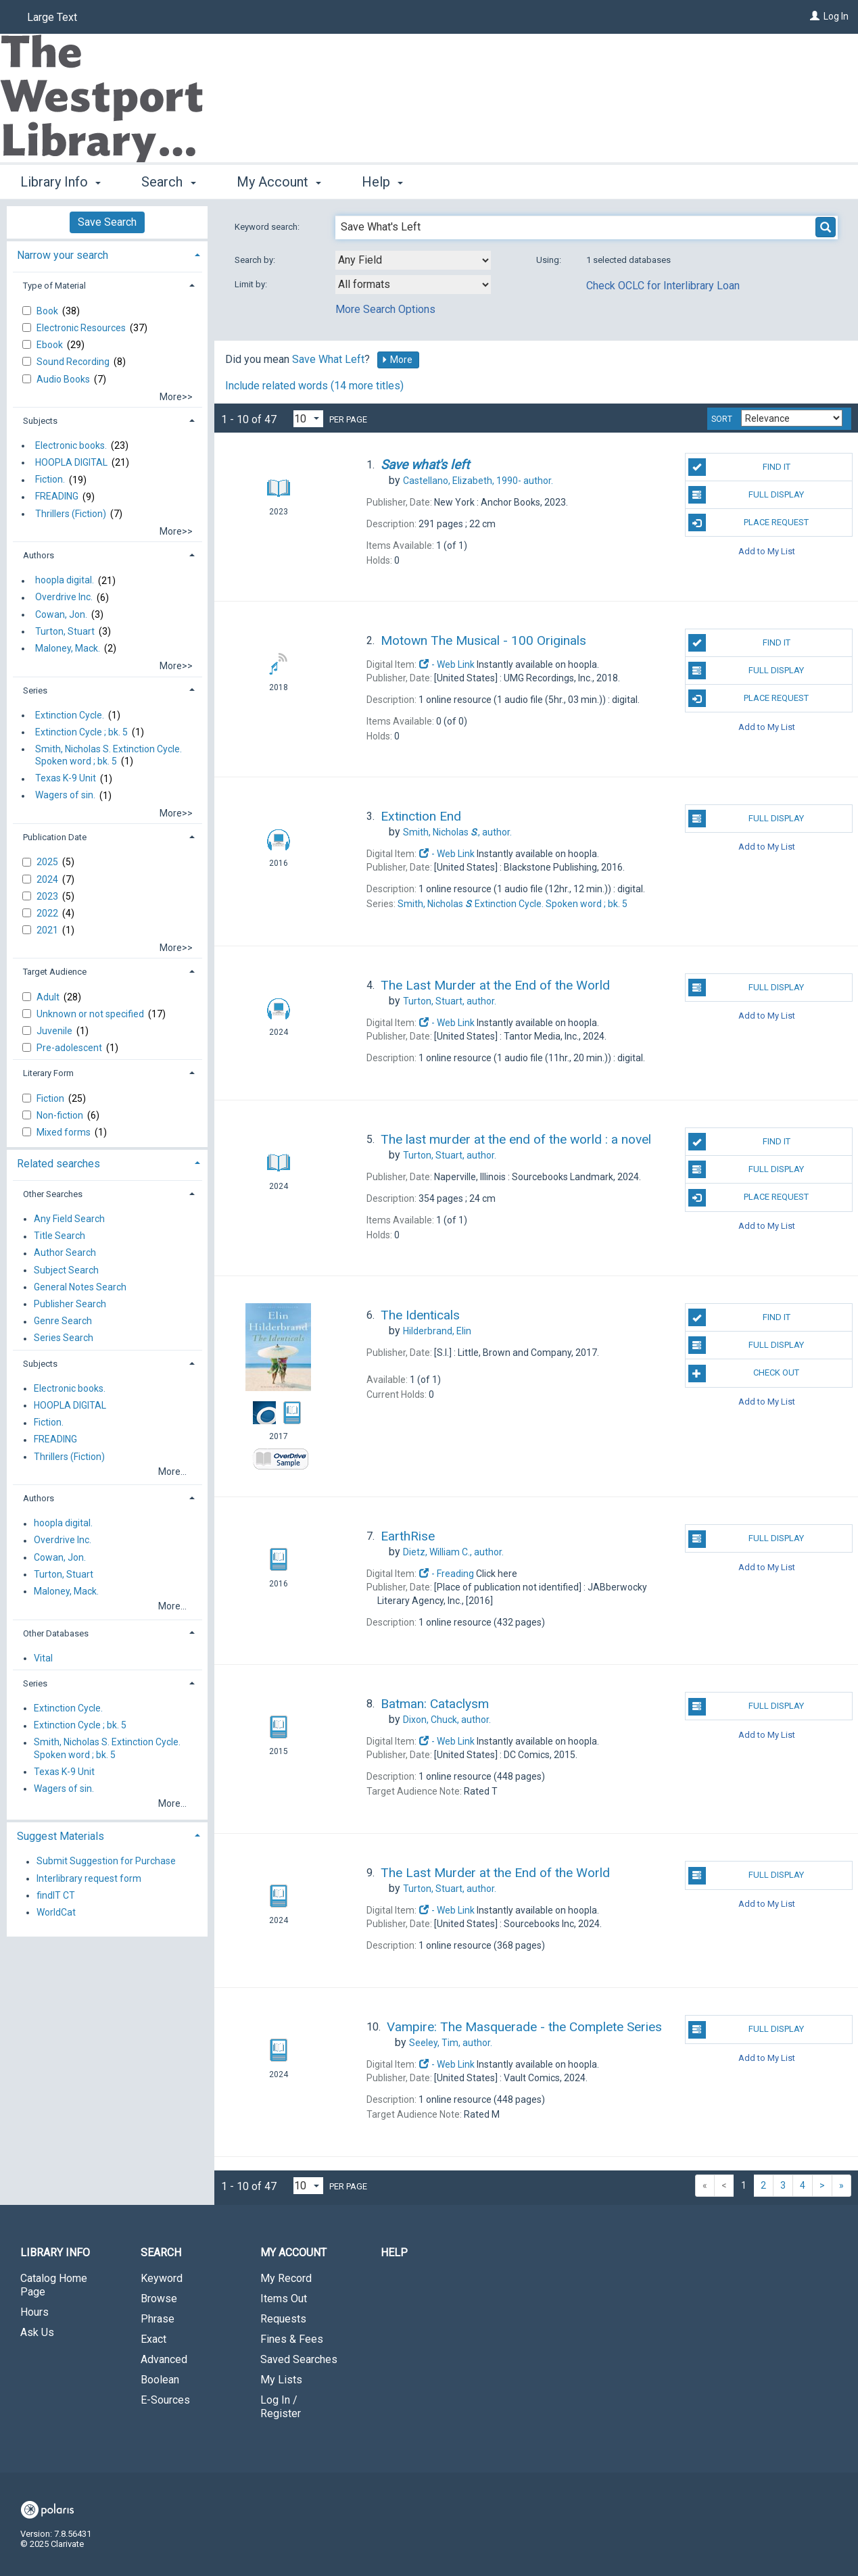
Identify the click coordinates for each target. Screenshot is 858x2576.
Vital (43, 1658)
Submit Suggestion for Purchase (106, 1861)
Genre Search (63, 1321)
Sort (721, 419)
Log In (836, 16)
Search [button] (168, 182)
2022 (48, 913)
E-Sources (165, 2399)
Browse (159, 2298)
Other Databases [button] (56, 1633)
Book (48, 311)
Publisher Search (70, 1303)
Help (394, 2252)
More (396, 359)
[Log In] (814, 16)
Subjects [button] (40, 421)
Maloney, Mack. (67, 648)
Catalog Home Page (53, 2285)
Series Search (63, 1338)
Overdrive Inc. (64, 597)
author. (478, 480)
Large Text (52, 17)
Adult (49, 997)
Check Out (744, 1373)
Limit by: (252, 284)
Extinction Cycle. (69, 715)
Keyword (162, 2278)
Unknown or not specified (91, 1013)
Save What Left (328, 359)
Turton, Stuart (65, 631)
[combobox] (413, 260)
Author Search (65, 1253)
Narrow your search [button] (62, 255)
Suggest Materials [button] (60, 1836)
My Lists (281, 2379)
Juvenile (55, 1030)
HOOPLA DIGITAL (71, 462)
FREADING (56, 496)
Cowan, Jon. (61, 614)
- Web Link (447, 664)
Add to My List (766, 550)
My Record (286, 2278)
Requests (283, 2318)
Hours (34, 2312)
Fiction (51, 1098)
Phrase (157, 2318)
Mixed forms (65, 1132)
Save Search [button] (107, 222)
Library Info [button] (60, 182)
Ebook (51, 344)
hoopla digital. (64, 580)
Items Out (283, 2298)
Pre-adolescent (70, 1047)
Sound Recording (74, 361)
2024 (48, 879)
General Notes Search (80, 1287)
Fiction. (50, 480)
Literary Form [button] (48, 1073)
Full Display (746, 495)
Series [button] (35, 690)
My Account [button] (279, 182)
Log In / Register (280, 2406)
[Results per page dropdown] (308, 418)
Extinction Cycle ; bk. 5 (81, 732)
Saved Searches (298, 2359)
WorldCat (56, 1912)
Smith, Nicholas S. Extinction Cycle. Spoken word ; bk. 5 (108, 755)
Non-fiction (61, 1115)
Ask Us (37, 2332)
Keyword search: (268, 227)
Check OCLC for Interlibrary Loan (663, 285)
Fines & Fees (291, 2339)
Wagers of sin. (65, 795)
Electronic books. (71, 445)
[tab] (107, 254)
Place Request (748, 522)
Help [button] (382, 182)
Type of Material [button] (54, 286)
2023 (48, 896)
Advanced (164, 2359)
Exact (153, 2339)
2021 (48, 930)
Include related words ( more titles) (314, 385)
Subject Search (66, 1270)
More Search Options (385, 309)
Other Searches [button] (52, 1194)
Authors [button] (38, 555)
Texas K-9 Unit (65, 778)
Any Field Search (69, 1218)
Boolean (160, 2379)
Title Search (59, 1236)
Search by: (256, 260)
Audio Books (64, 379)
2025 (48, 861)
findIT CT (56, 1895)
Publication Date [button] (55, 837)
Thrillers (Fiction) (70, 513)
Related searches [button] (58, 1163)
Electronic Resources (82, 327)
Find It (739, 467)
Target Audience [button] (55, 972)
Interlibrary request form (89, 1878)
